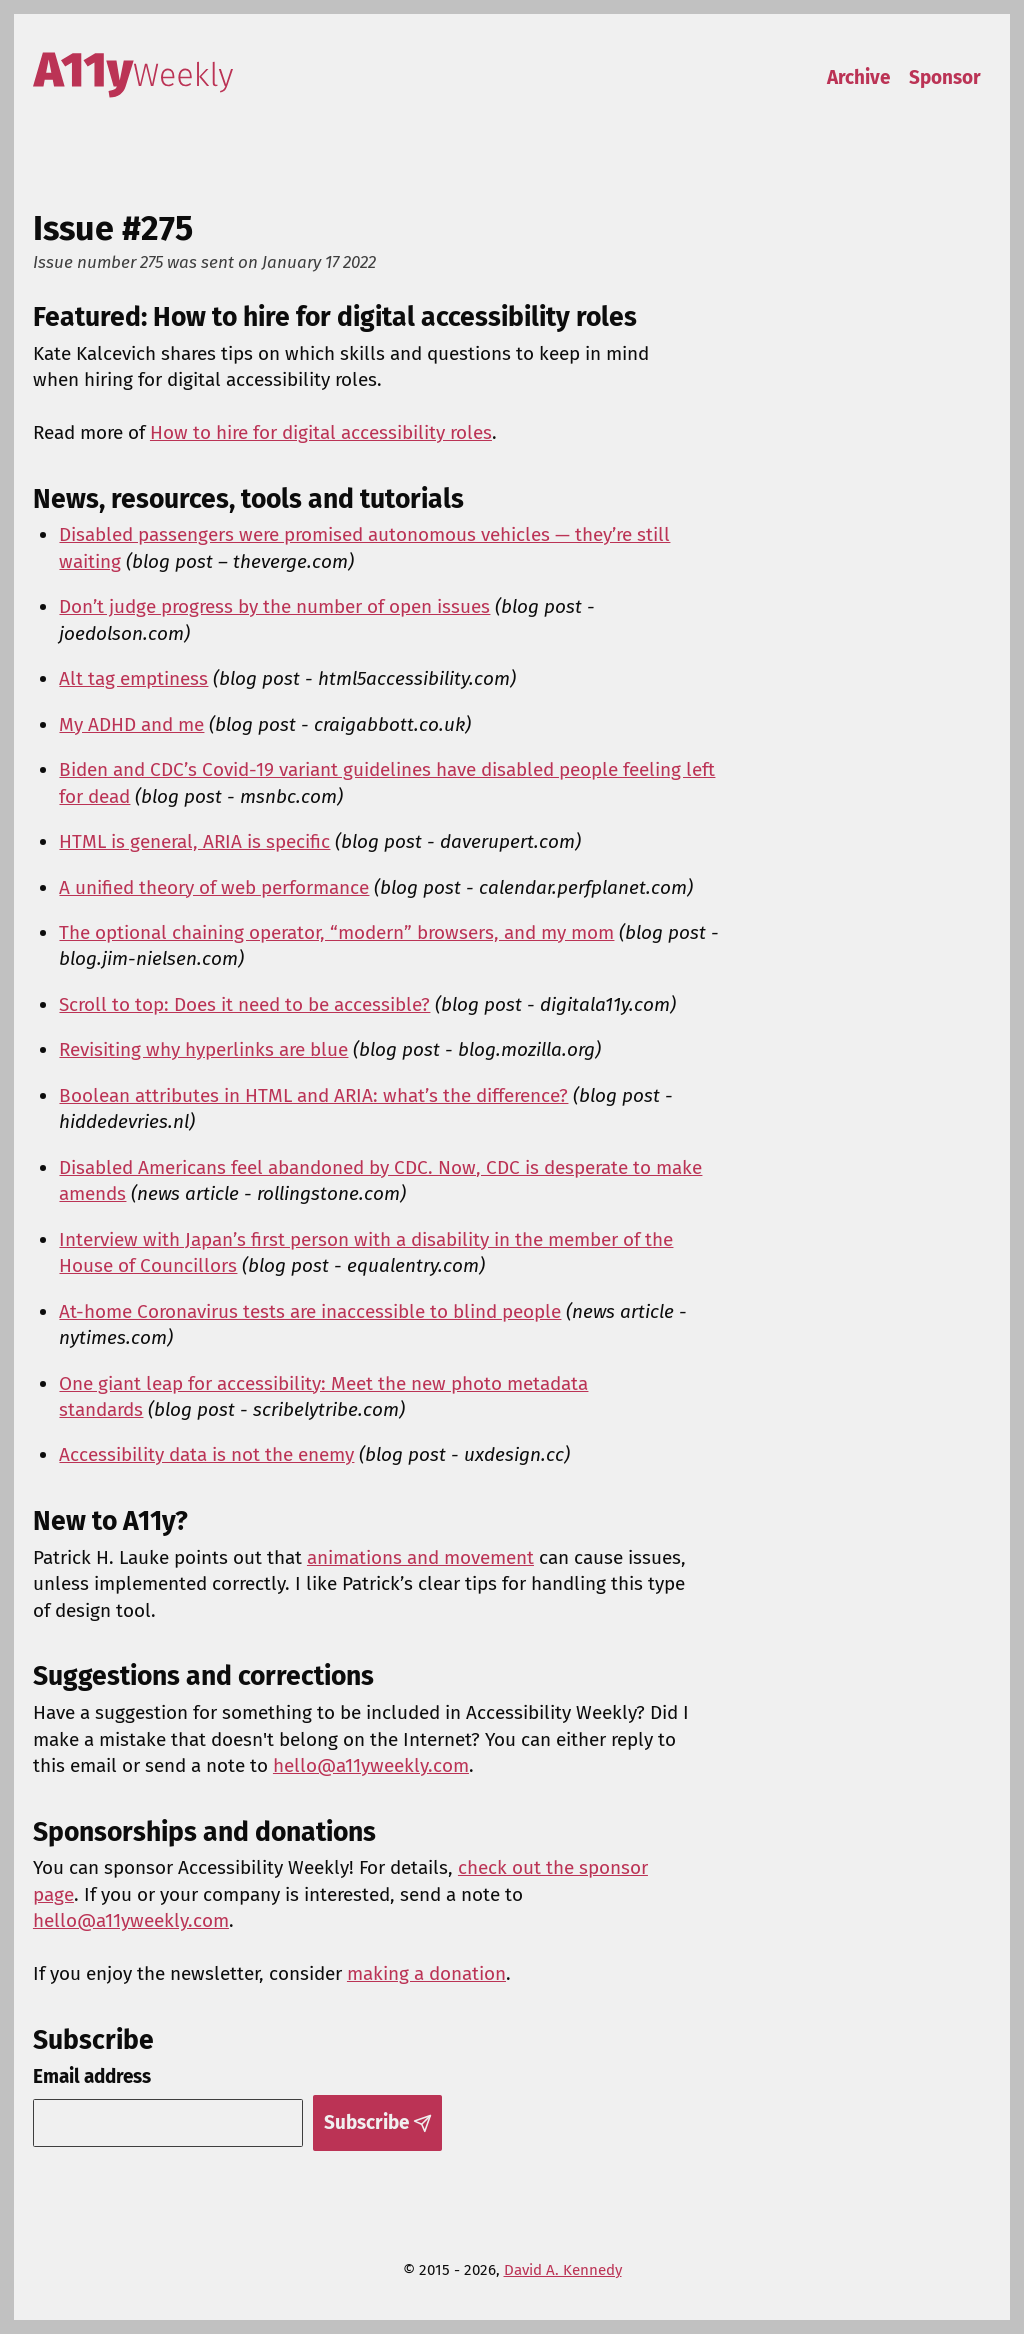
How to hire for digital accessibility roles (321, 432)
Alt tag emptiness (133, 678)
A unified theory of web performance (214, 887)
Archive (858, 77)
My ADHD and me (131, 724)
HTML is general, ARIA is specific (194, 841)
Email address (92, 2076)
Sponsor (945, 77)
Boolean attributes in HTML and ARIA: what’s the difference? (313, 1095)
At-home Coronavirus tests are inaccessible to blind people (310, 1311)
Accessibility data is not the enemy (206, 1454)
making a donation (426, 1973)
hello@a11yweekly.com (371, 1765)
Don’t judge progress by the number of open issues (274, 606)
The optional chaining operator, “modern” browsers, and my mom (336, 932)
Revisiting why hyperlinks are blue (203, 1049)
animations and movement (420, 1557)
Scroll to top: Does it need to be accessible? (244, 1004)
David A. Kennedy (563, 2270)
